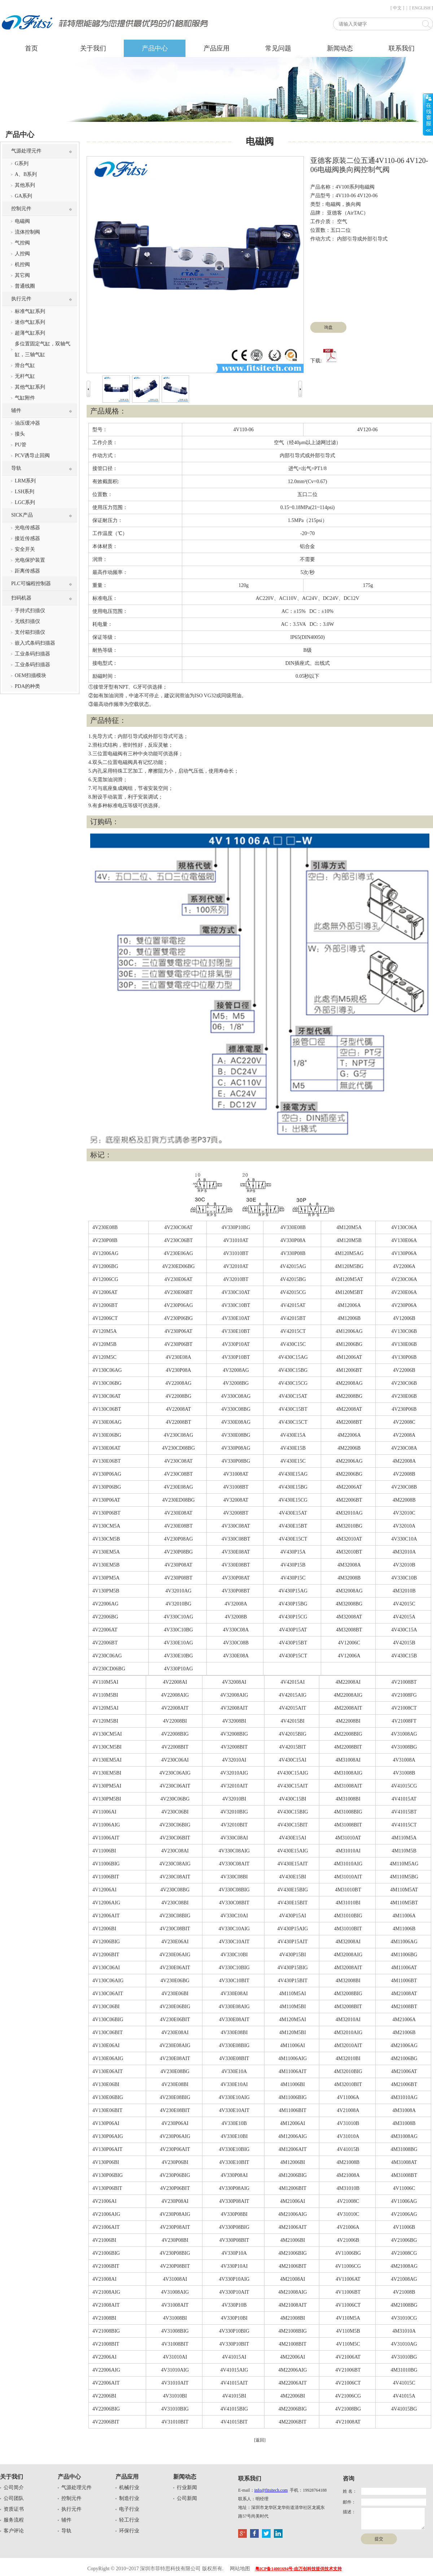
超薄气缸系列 (30, 333)
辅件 (16, 410)
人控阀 (22, 253)
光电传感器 (27, 527)
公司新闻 (187, 2498)
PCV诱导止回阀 (32, 455)
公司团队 (14, 2498)
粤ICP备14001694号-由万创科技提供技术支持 (298, 2568)
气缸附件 (25, 398)
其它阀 (22, 275)
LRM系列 (25, 480)
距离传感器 (27, 571)
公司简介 (14, 2487)
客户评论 (14, 2530)
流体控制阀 (27, 232)
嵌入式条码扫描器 (35, 643)
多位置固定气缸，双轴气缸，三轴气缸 (42, 349)
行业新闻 (187, 2487)
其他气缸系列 (30, 387)
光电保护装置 (30, 560)
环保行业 (129, 2530)
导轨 (16, 468)
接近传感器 (27, 538)
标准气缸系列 (30, 311)
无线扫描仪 (27, 621)
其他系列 (25, 185)
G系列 (22, 163)
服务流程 (14, 2520)
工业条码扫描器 (32, 654)
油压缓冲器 (27, 423)
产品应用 (216, 48)
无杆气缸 (25, 376)
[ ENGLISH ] (421, 7)
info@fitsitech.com (271, 2490)
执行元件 (21, 298)
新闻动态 (340, 48)
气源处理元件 (26, 151)
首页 (31, 48)
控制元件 (21, 208)
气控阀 (22, 243)
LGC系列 (25, 502)
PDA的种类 (27, 686)
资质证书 (14, 2509)
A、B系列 (26, 174)
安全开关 (25, 549)
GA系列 (23, 196)
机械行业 (129, 2487)
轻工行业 (129, 2520)
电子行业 (129, 2509)
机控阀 (22, 264)
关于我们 (93, 48)
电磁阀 (22, 221)
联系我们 (402, 48)
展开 (428, 114)
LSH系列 (24, 491)
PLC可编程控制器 (31, 583)
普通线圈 (25, 286)
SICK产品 (22, 515)
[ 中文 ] (397, 7)
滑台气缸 (25, 365)
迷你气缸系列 (30, 322)
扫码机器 (21, 598)
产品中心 (155, 48)
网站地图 (240, 2568)
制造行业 (129, 2498)
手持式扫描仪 (30, 610)
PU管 (20, 444)
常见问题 (278, 48)
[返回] (260, 2440)
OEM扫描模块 (30, 675)
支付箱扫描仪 (30, 632)
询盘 (328, 327)
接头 (20, 434)
